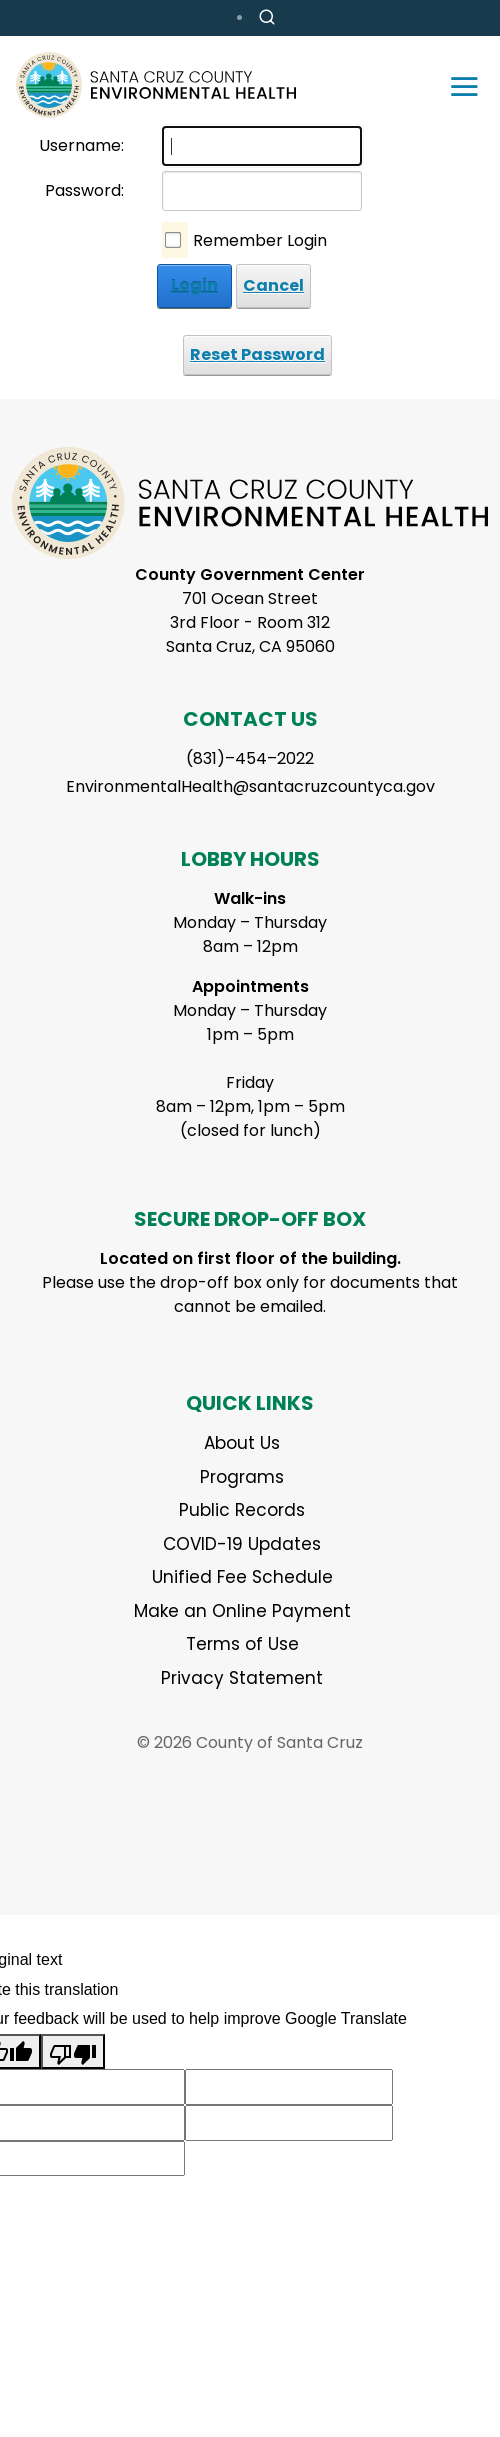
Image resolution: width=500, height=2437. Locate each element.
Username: (81, 145)
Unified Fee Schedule (242, 1577)
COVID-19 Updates (242, 1544)
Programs (242, 1477)
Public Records (242, 1510)
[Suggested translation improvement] (289, 2087)
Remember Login (260, 240)
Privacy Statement (242, 1678)
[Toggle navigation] (464, 85)
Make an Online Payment (242, 1611)
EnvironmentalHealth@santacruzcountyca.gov (250, 786)
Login (194, 285)
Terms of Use (242, 1644)
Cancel (273, 285)
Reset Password (257, 354)
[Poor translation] (73, 2052)
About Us (242, 1443)
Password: (84, 190)
